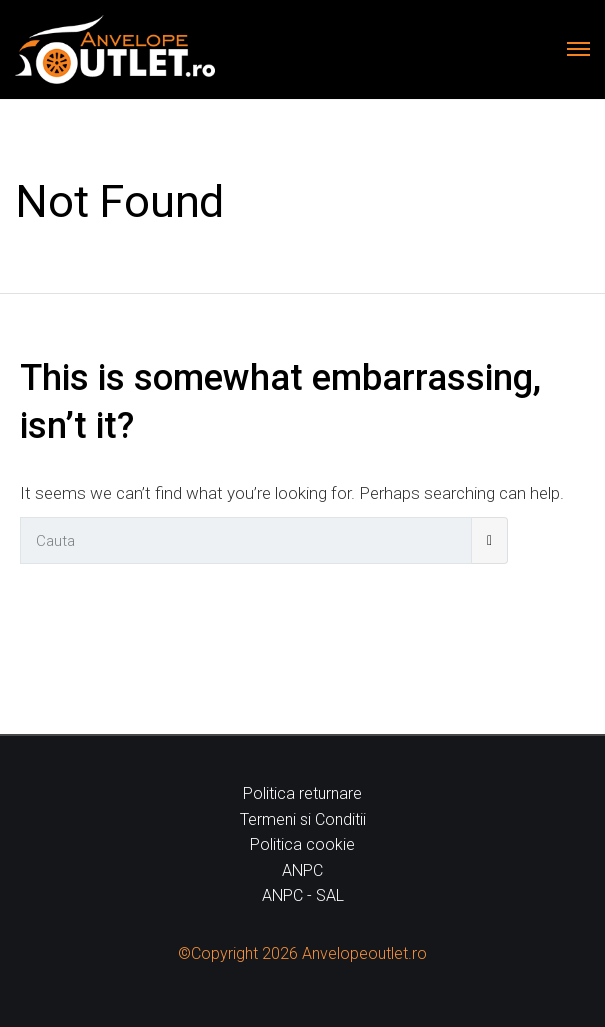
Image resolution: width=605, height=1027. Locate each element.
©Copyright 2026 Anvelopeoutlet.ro (302, 953)
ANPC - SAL (303, 895)
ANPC (302, 870)
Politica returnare (302, 793)
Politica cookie (302, 844)
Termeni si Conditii (303, 819)
